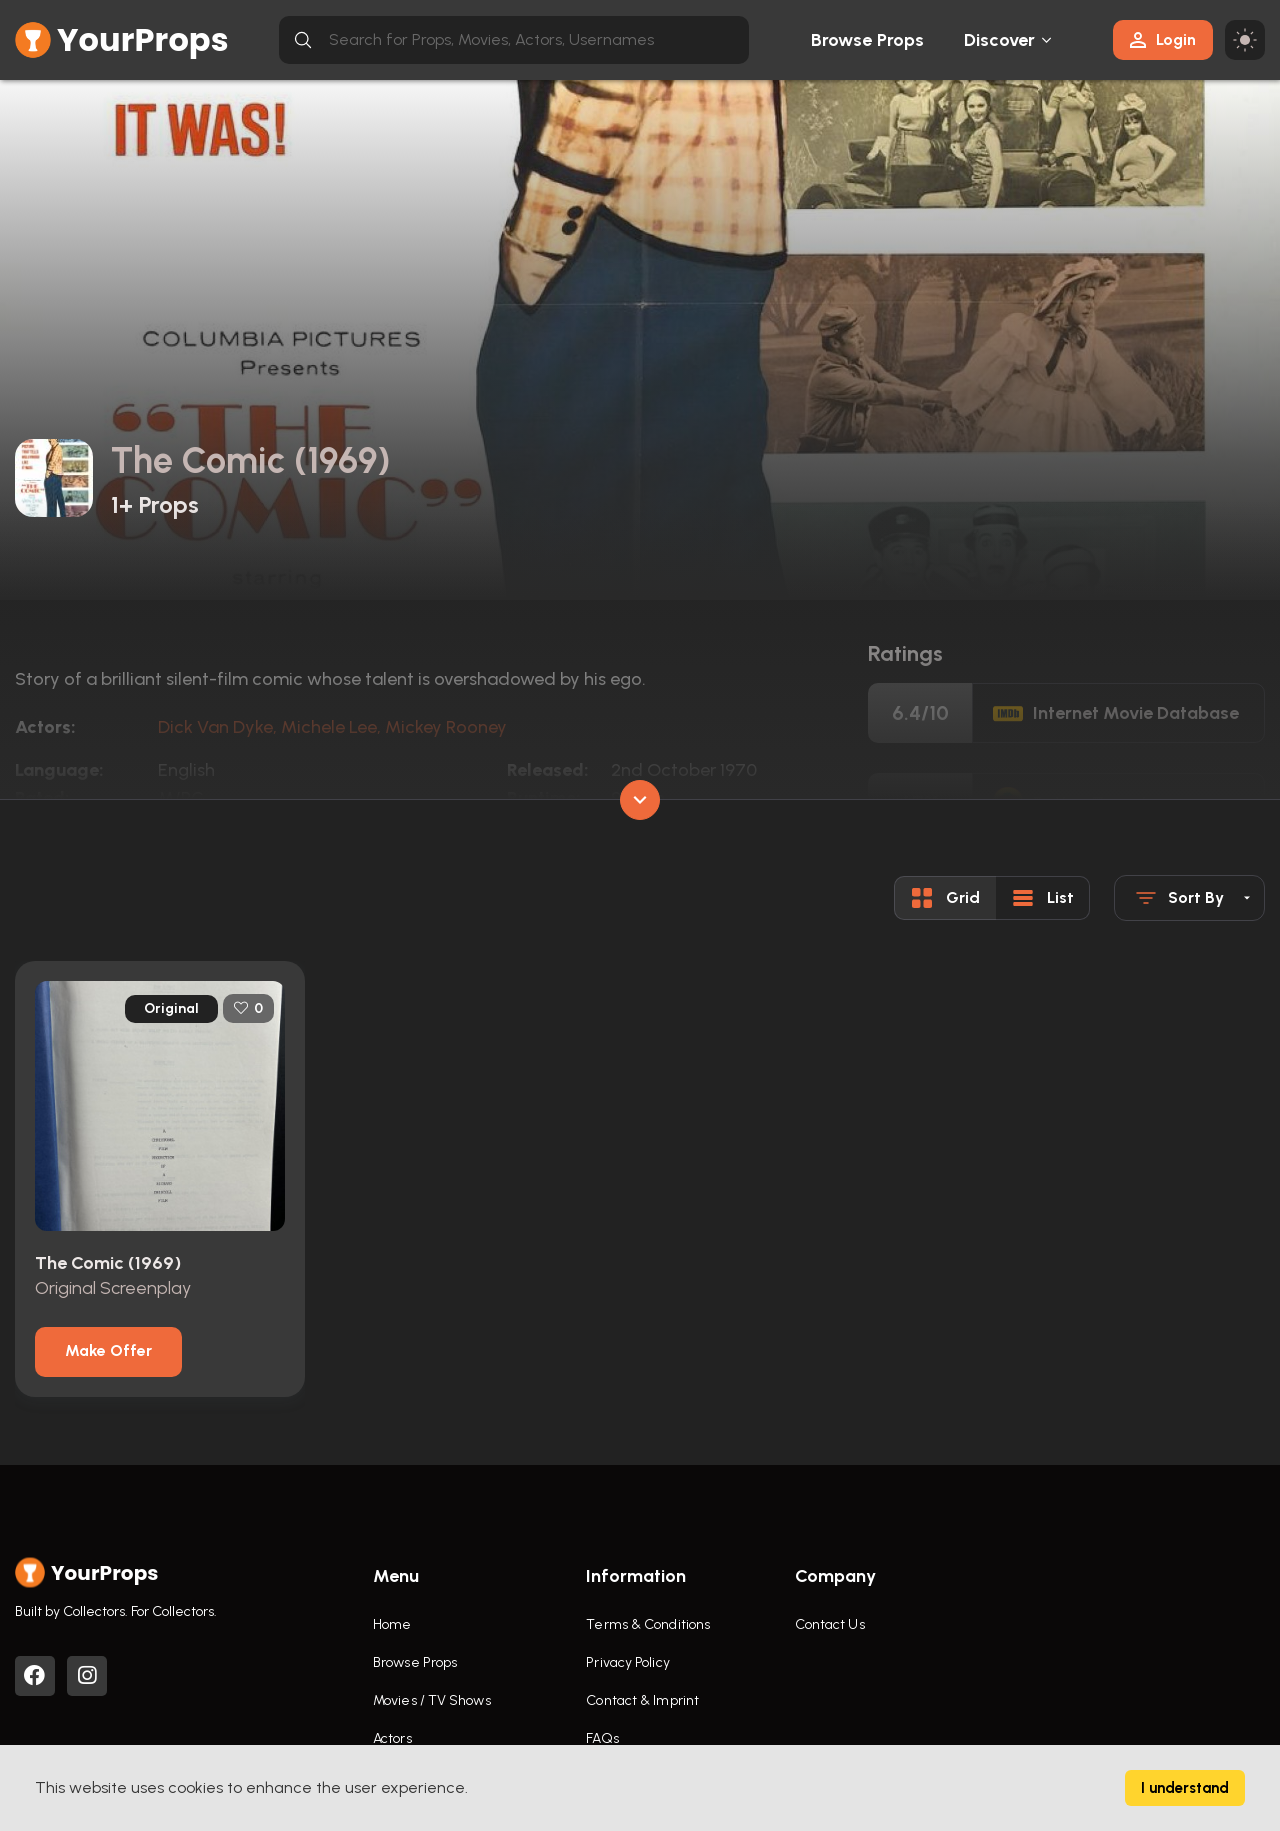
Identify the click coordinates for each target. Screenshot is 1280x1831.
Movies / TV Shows (432, 1700)
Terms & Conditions (648, 1624)
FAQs (602, 1738)
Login (1163, 39)
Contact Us (830, 1624)
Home (392, 1624)
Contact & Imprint (642, 1700)
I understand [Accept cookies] (1185, 1788)
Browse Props (867, 40)
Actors (392, 1738)
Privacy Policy (627, 1662)
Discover (1000, 40)
